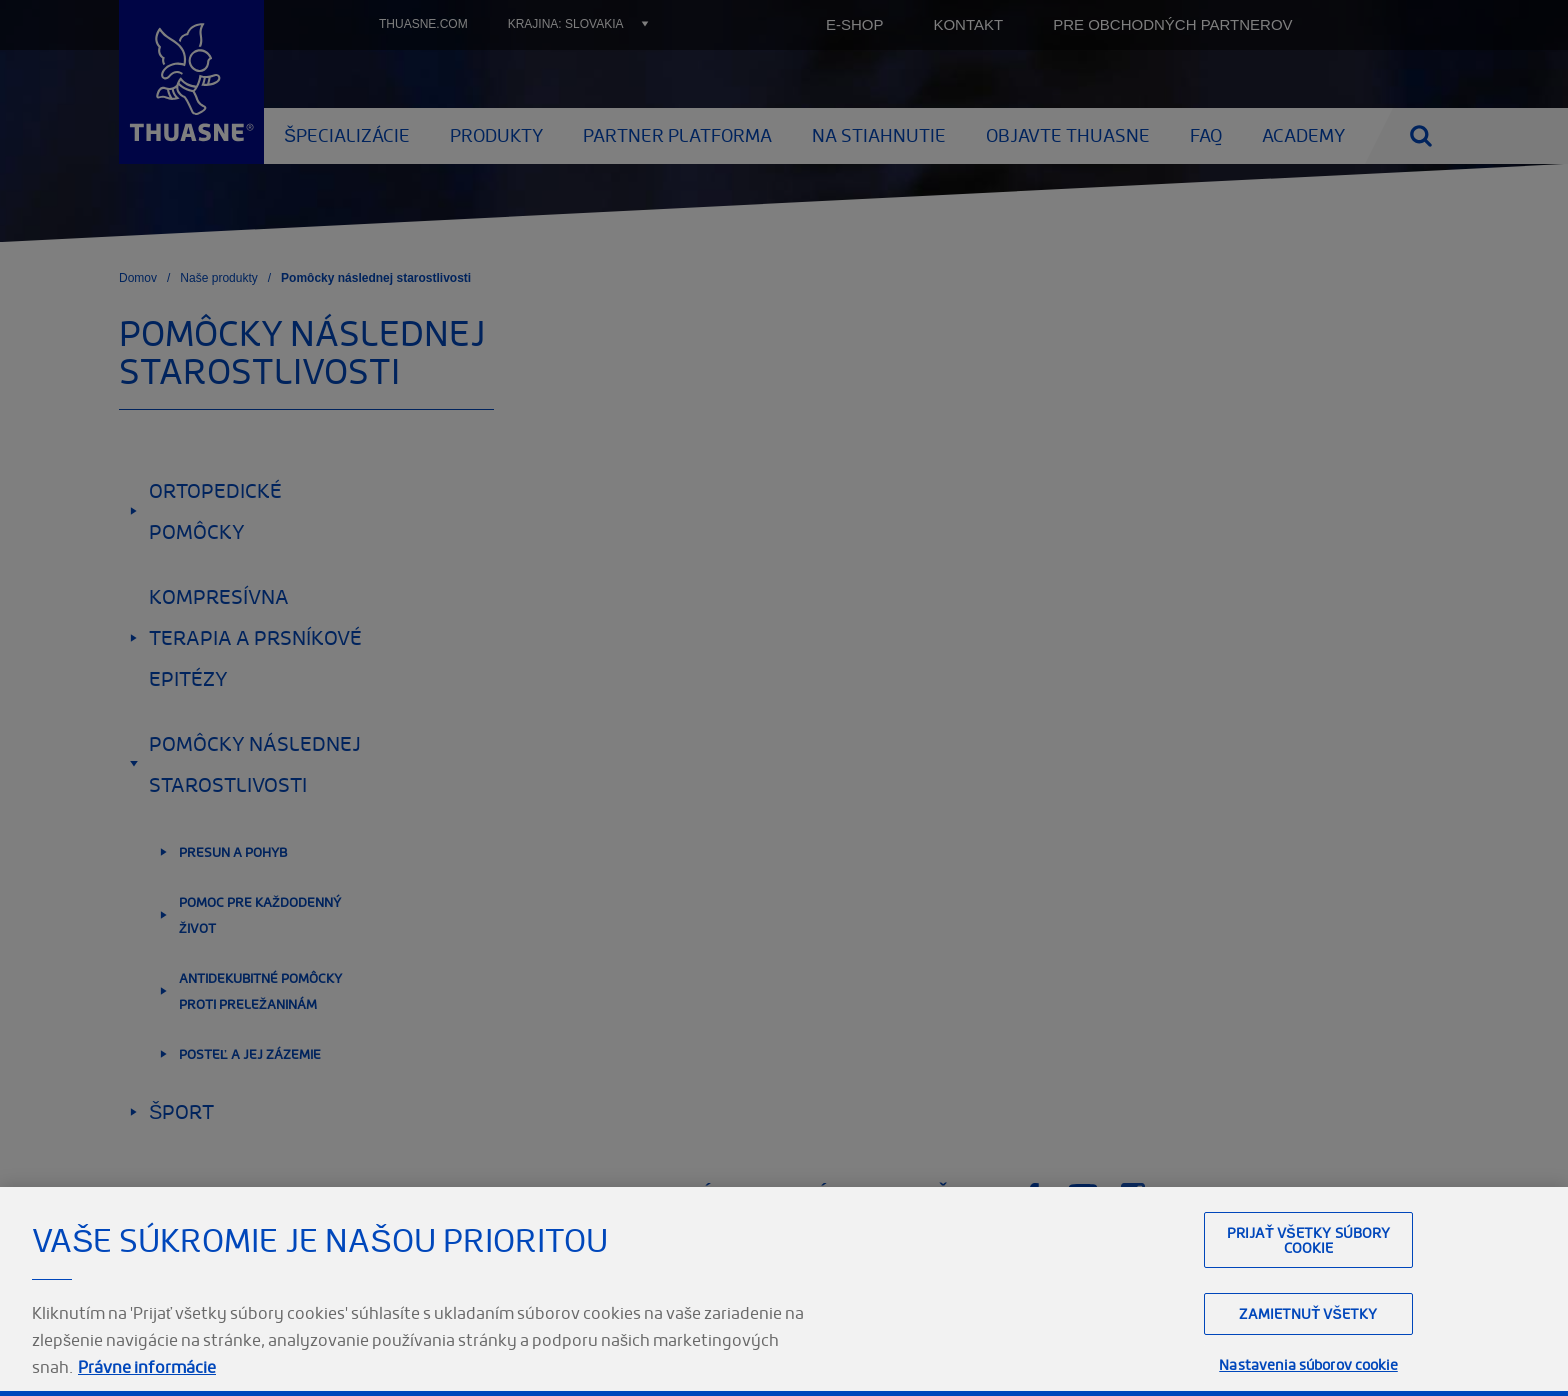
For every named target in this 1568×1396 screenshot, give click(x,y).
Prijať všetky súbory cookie (1309, 1282)
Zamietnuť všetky (1308, 1356)
